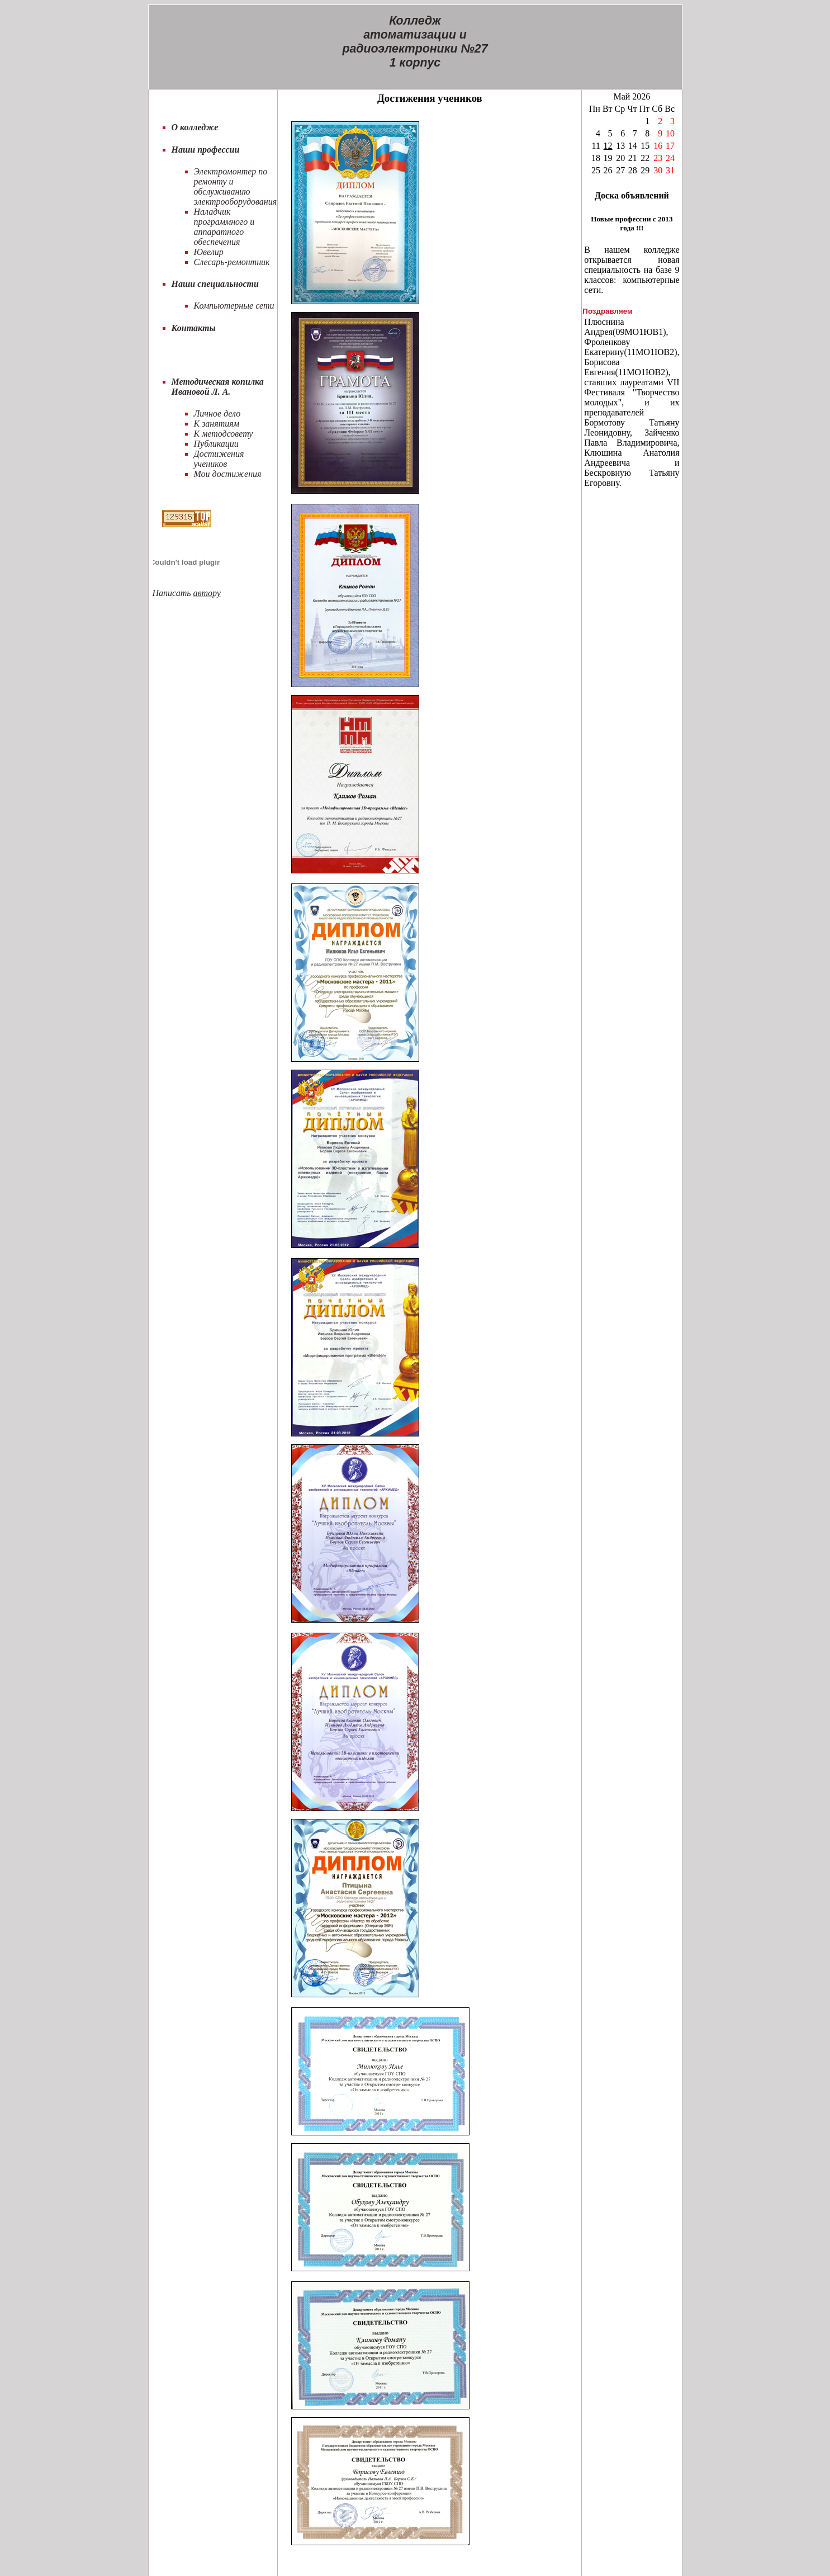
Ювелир (209, 252)
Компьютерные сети (234, 305)
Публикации (216, 443)
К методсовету (223, 433)
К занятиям (216, 423)
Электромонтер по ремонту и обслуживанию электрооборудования (235, 186)
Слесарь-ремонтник (232, 262)
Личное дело (217, 413)
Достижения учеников (219, 459)
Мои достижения (228, 474)
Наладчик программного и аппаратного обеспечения (224, 227)
